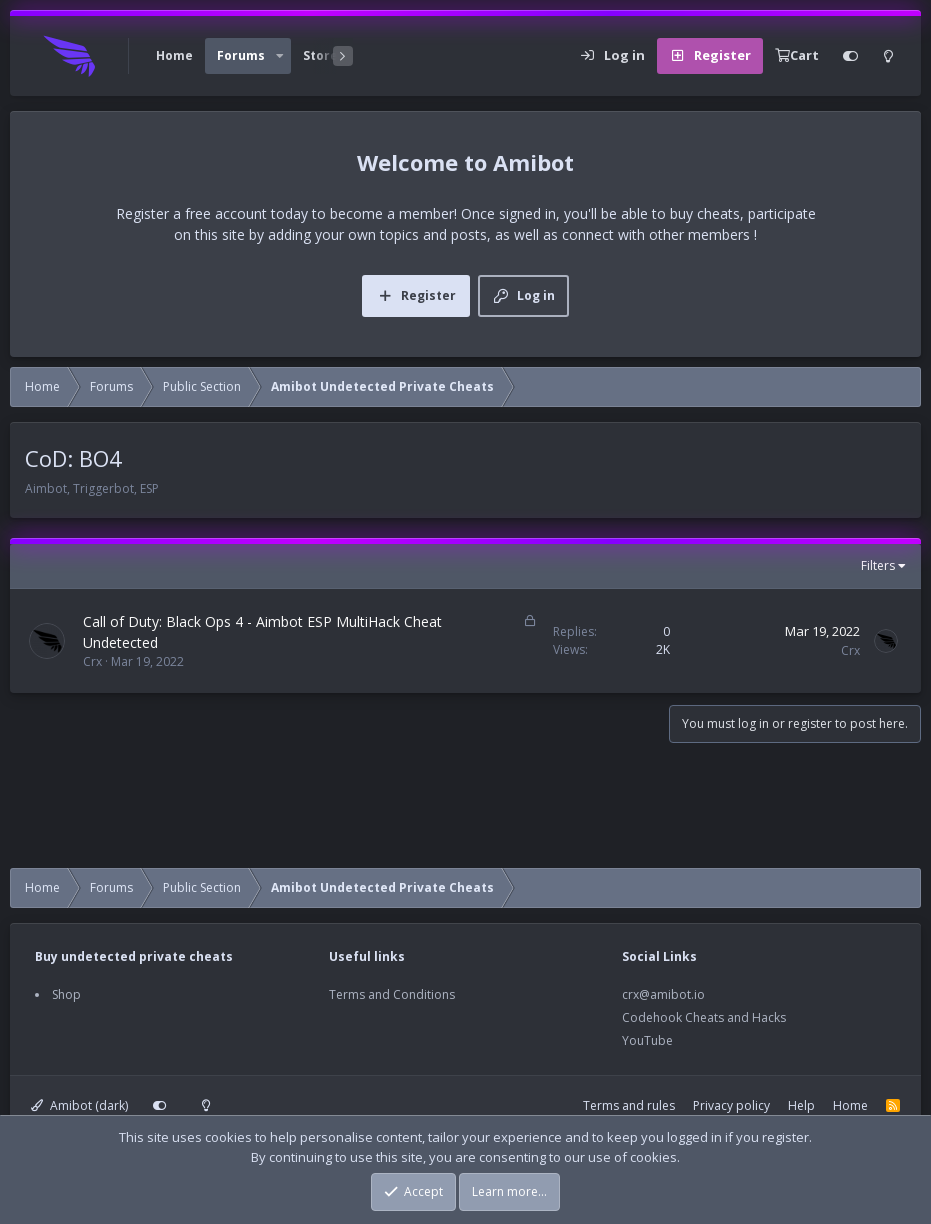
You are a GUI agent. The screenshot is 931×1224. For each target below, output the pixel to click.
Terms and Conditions (392, 994)
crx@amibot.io (663, 994)
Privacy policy (731, 1105)
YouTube (647, 1040)
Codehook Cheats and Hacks (704, 1017)
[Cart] (797, 56)
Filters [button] (878, 565)
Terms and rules (629, 1105)
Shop (66, 994)
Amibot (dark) (79, 1105)
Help (801, 1105)
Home (174, 55)
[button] (280, 56)
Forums (241, 55)
